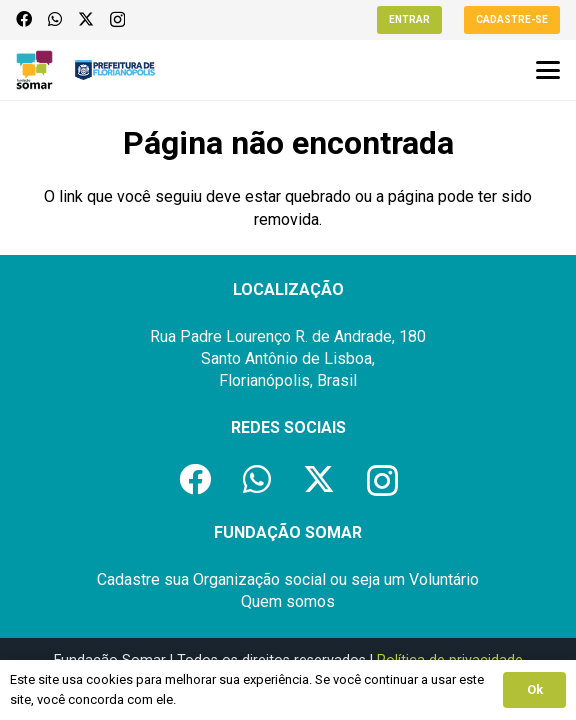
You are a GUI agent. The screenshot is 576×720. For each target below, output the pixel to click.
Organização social (259, 579)
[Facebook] (24, 19)
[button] (548, 70)
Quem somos (288, 601)
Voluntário (444, 579)
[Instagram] (117, 20)
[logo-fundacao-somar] (34, 70)
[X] (86, 19)
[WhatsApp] (55, 19)
